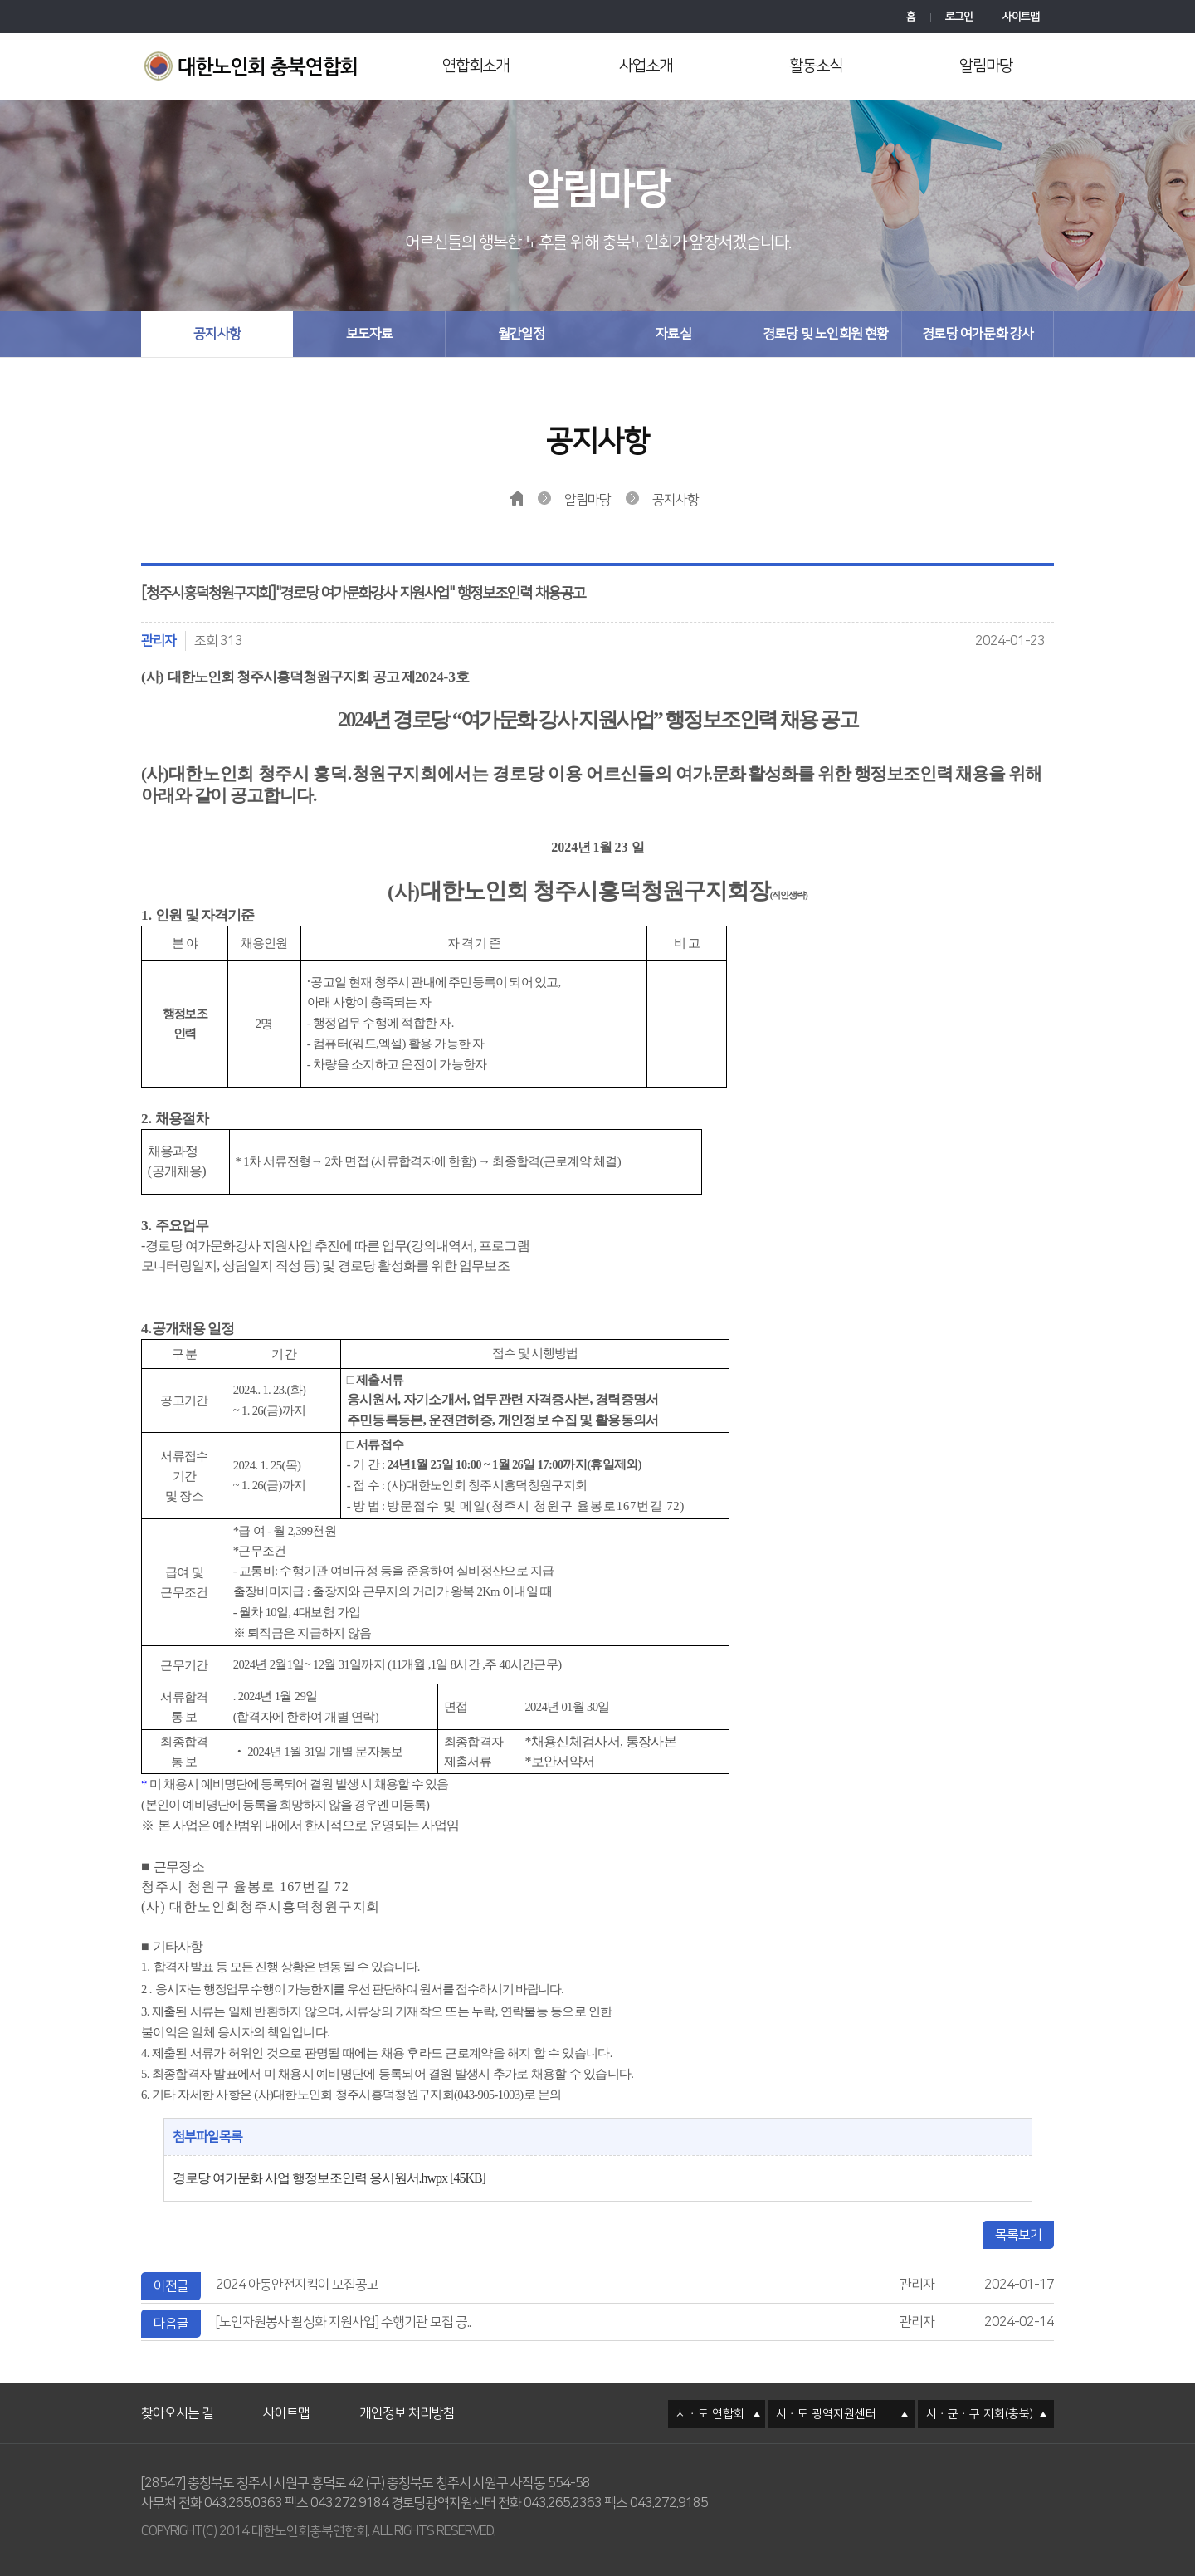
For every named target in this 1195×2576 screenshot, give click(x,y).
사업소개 (645, 66)
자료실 (673, 333)
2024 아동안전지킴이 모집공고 (297, 2284)
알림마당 (985, 66)
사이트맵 (1020, 16)
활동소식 (815, 66)
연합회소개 (475, 66)
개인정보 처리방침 (407, 2392)
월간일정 (521, 333)
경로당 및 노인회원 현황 (826, 333)
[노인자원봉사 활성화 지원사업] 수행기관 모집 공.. (343, 2321)
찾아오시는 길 (177, 2392)
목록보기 (1018, 2234)
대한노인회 (255, 68)
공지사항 (217, 333)
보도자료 (369, 333)
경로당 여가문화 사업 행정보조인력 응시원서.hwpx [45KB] (329, 2178)
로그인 (959, 16)
